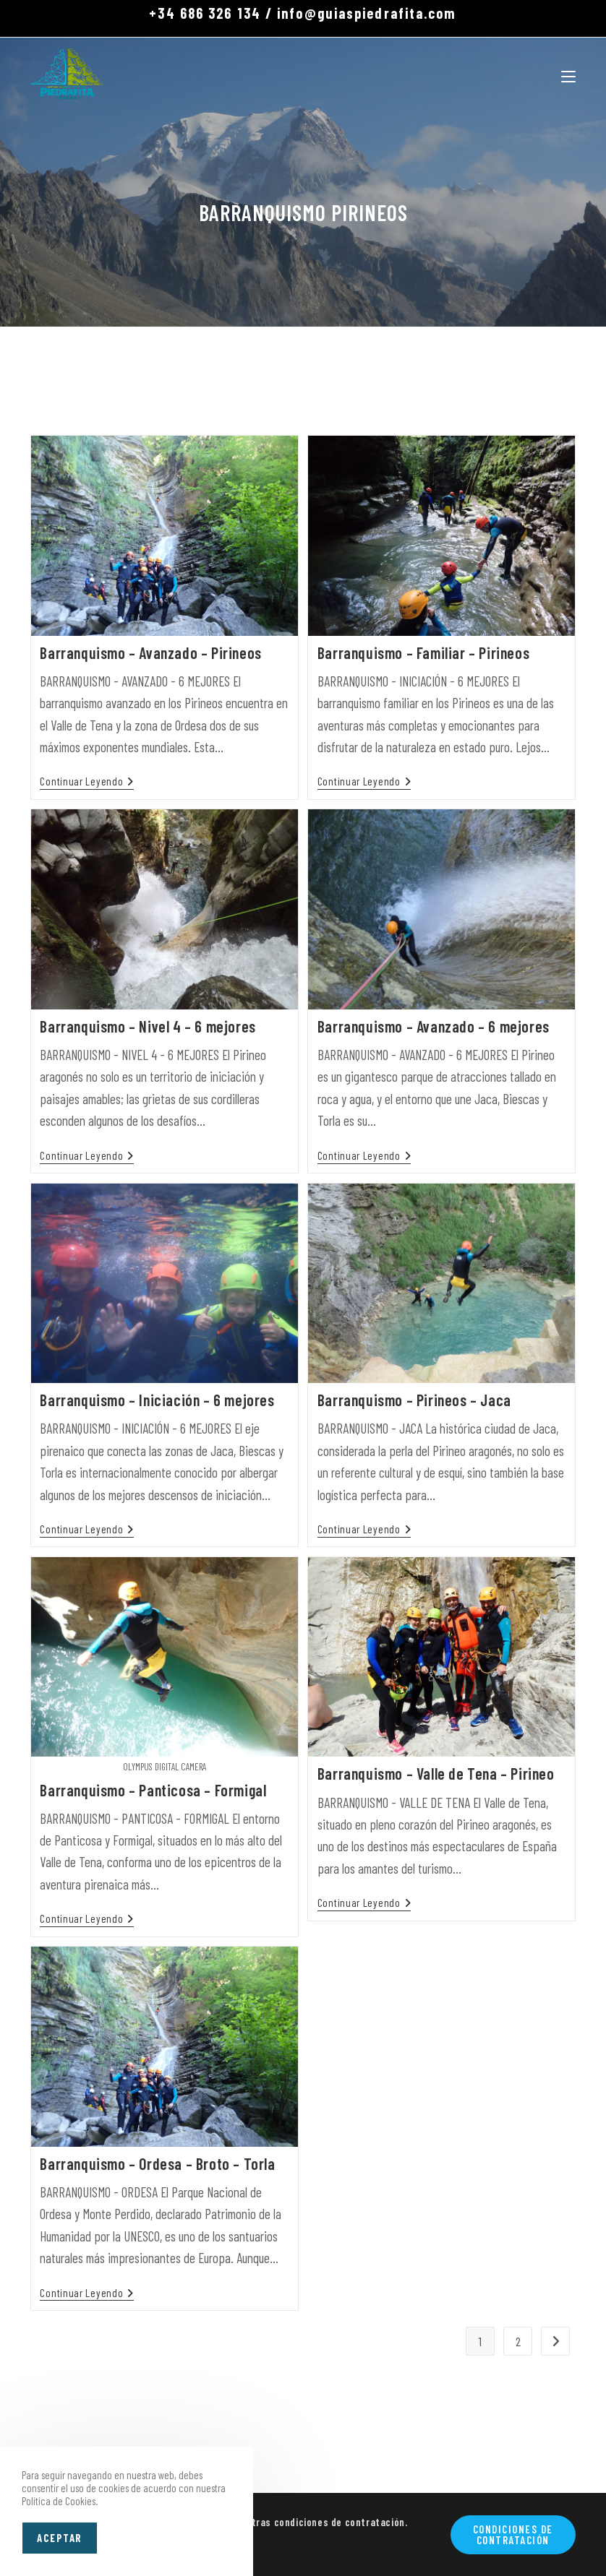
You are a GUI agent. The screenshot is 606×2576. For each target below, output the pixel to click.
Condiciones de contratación (513, 2534)
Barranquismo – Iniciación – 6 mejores (157, 1399)
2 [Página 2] (518, 2341)
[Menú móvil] (568, 73)
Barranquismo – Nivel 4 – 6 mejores (147, 1026)
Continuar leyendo (87, 781)
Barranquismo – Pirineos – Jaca (414, 1399)
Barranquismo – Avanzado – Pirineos (150, 652)
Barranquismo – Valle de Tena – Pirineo (436, 1773)
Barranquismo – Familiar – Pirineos (423, 652)
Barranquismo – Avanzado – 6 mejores (433, 1026)
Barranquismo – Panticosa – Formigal (153, 1789)
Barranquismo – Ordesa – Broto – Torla (157, 2163)
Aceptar (59, 2537)
